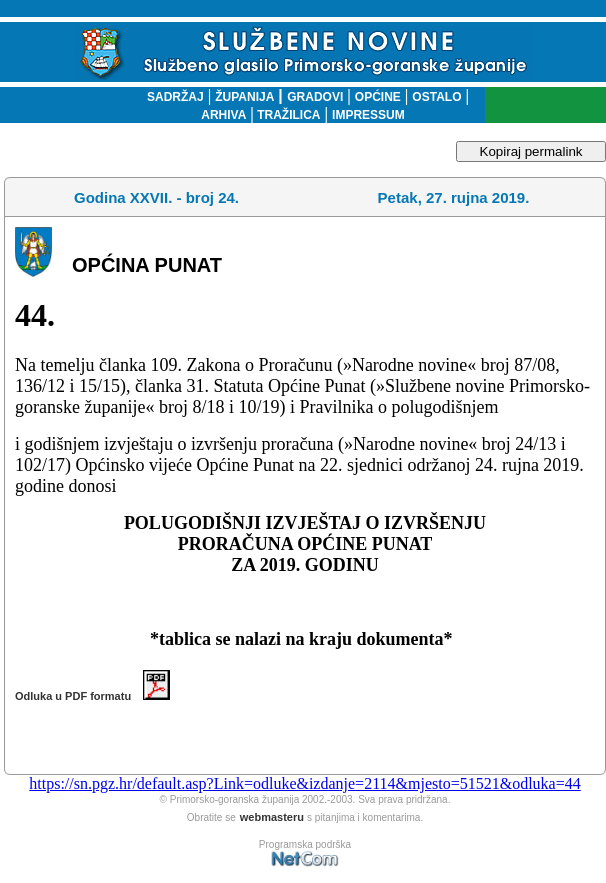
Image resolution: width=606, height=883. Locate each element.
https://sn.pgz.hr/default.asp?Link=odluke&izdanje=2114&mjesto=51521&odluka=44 (304, 783)
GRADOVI (315, 97)
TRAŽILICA (287, 115)
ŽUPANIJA (244, 97)
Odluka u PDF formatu (92, 696)
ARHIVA (223, 115)
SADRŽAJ (170, 97)
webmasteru (272, 817)
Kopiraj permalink (531, 151)
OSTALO (436, 97)
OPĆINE (378, 97)
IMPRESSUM (368, 115)
